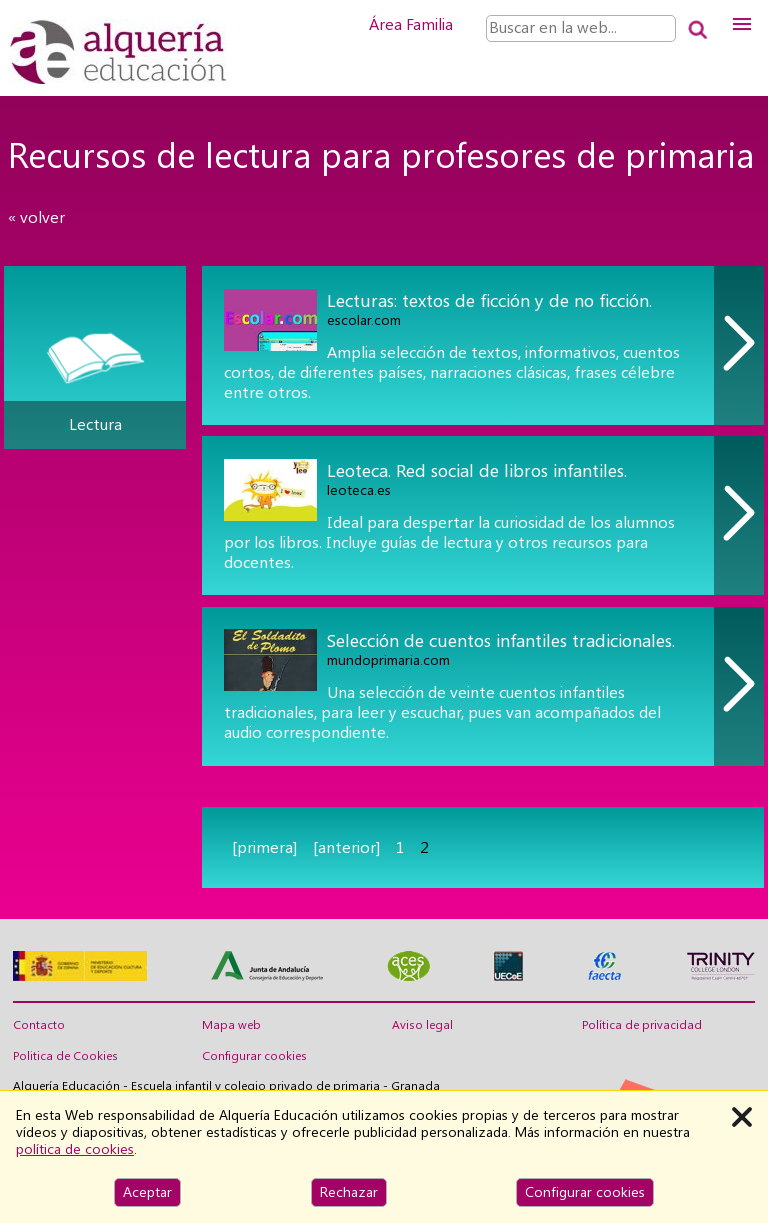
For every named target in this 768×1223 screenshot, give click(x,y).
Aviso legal (422, 1025)
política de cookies (75, 1149)
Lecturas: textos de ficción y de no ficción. (489, 300)
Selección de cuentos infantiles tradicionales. (501, 640)
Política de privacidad (642, 1025)
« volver (36, 217)
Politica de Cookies (65, 1056)
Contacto (39, 1025)
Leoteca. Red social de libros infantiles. (477, 470)
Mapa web (231, 1025)
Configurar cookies (254, 1056)
